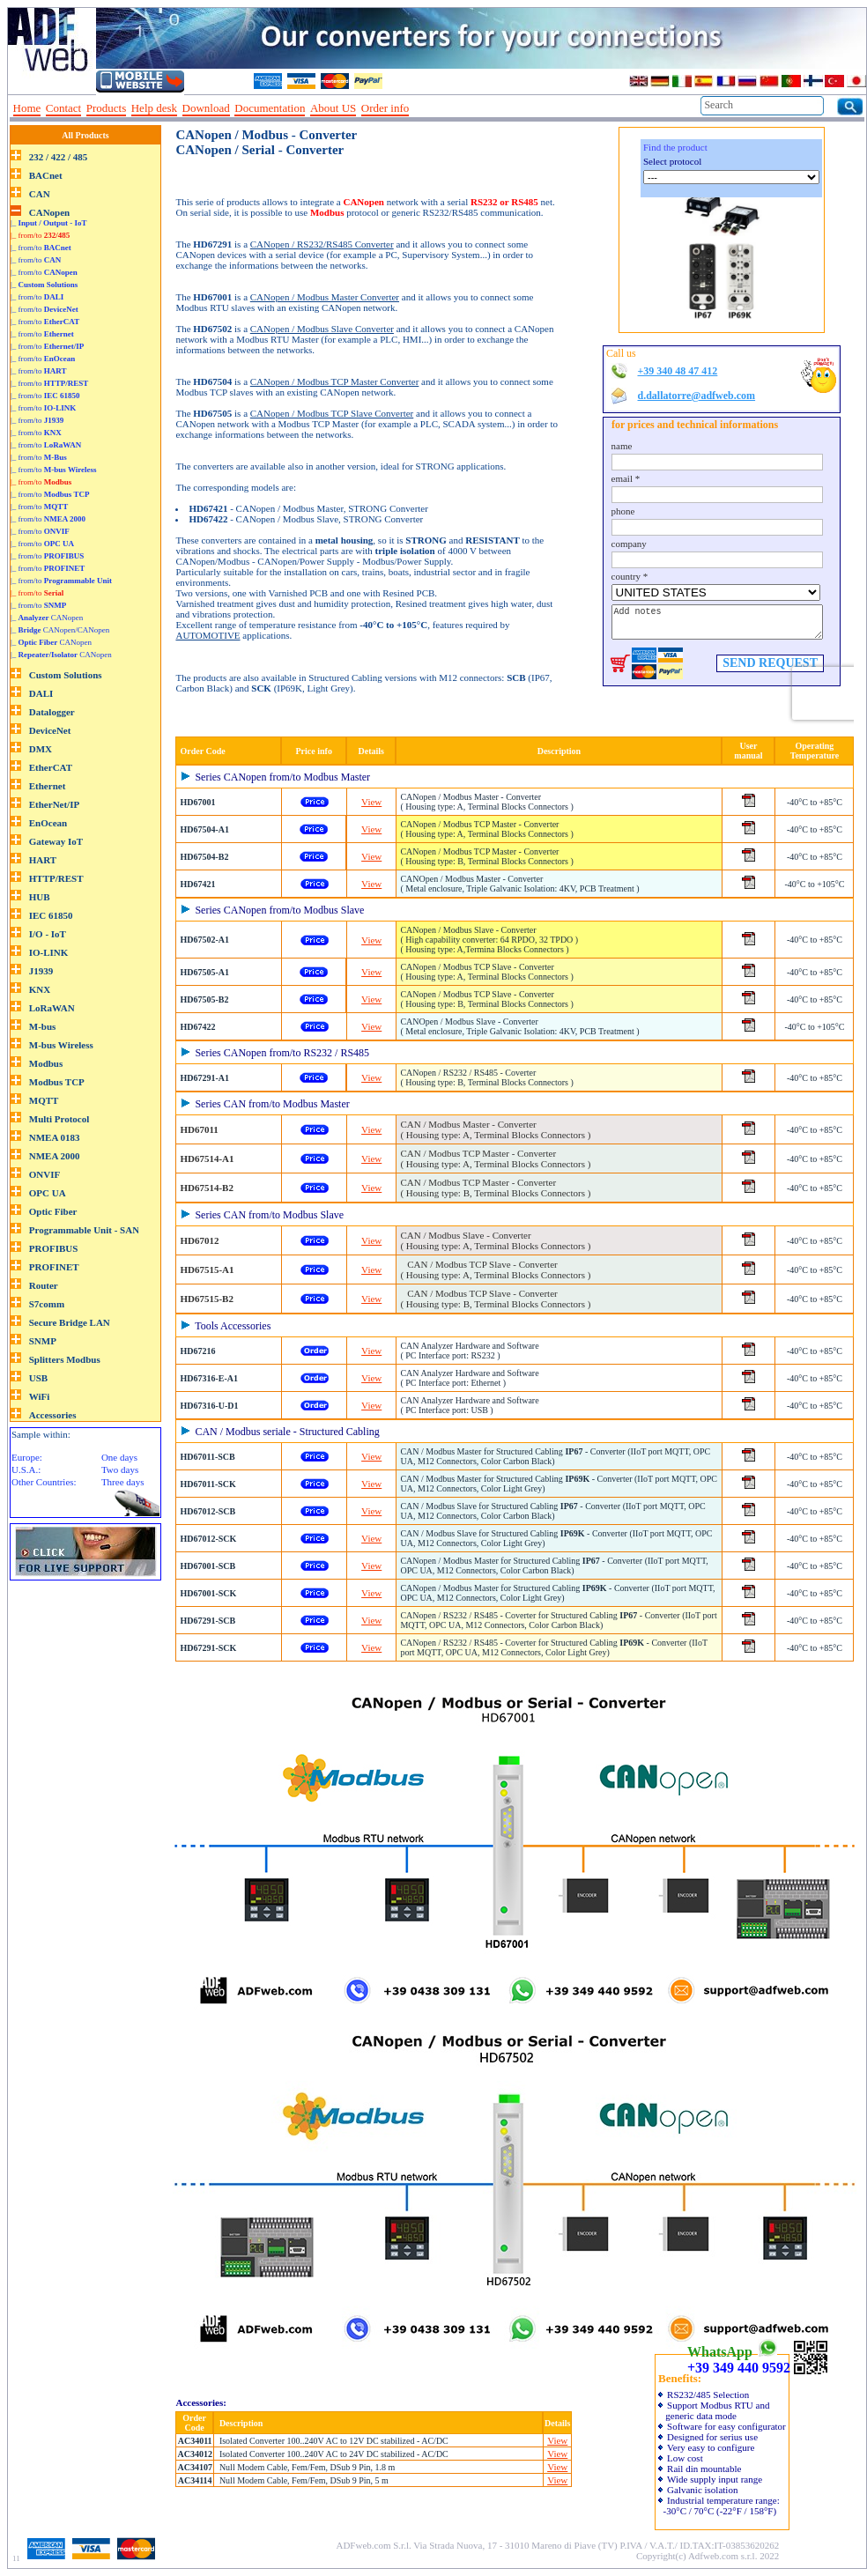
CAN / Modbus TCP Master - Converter (495, 1158)
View (371, 801)
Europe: (26, 1457)
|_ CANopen (47, 617)
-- (420, 108)
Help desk (154, 108)
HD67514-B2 (206, 1187)
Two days (119, 1469)
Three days (122, 1482)
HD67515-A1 (206, 1269)
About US (333, 108)
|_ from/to (40, 235)
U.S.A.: (26, 1469)
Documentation (269, 108)
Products (106, 108)
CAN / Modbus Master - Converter (495, 1129)
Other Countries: (44, 1482)
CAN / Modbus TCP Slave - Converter (495, 1269)
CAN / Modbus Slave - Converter (495, 1240)
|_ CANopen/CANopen (60, 629)
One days (119, 1457)
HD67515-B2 (206, 1298)
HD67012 (199, 1240)
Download (206, 108)
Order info (385, 108)
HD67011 (199, 1129)
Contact (63, 108)
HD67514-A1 (206, 1158)
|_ (49, 222)
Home (27, 108)
